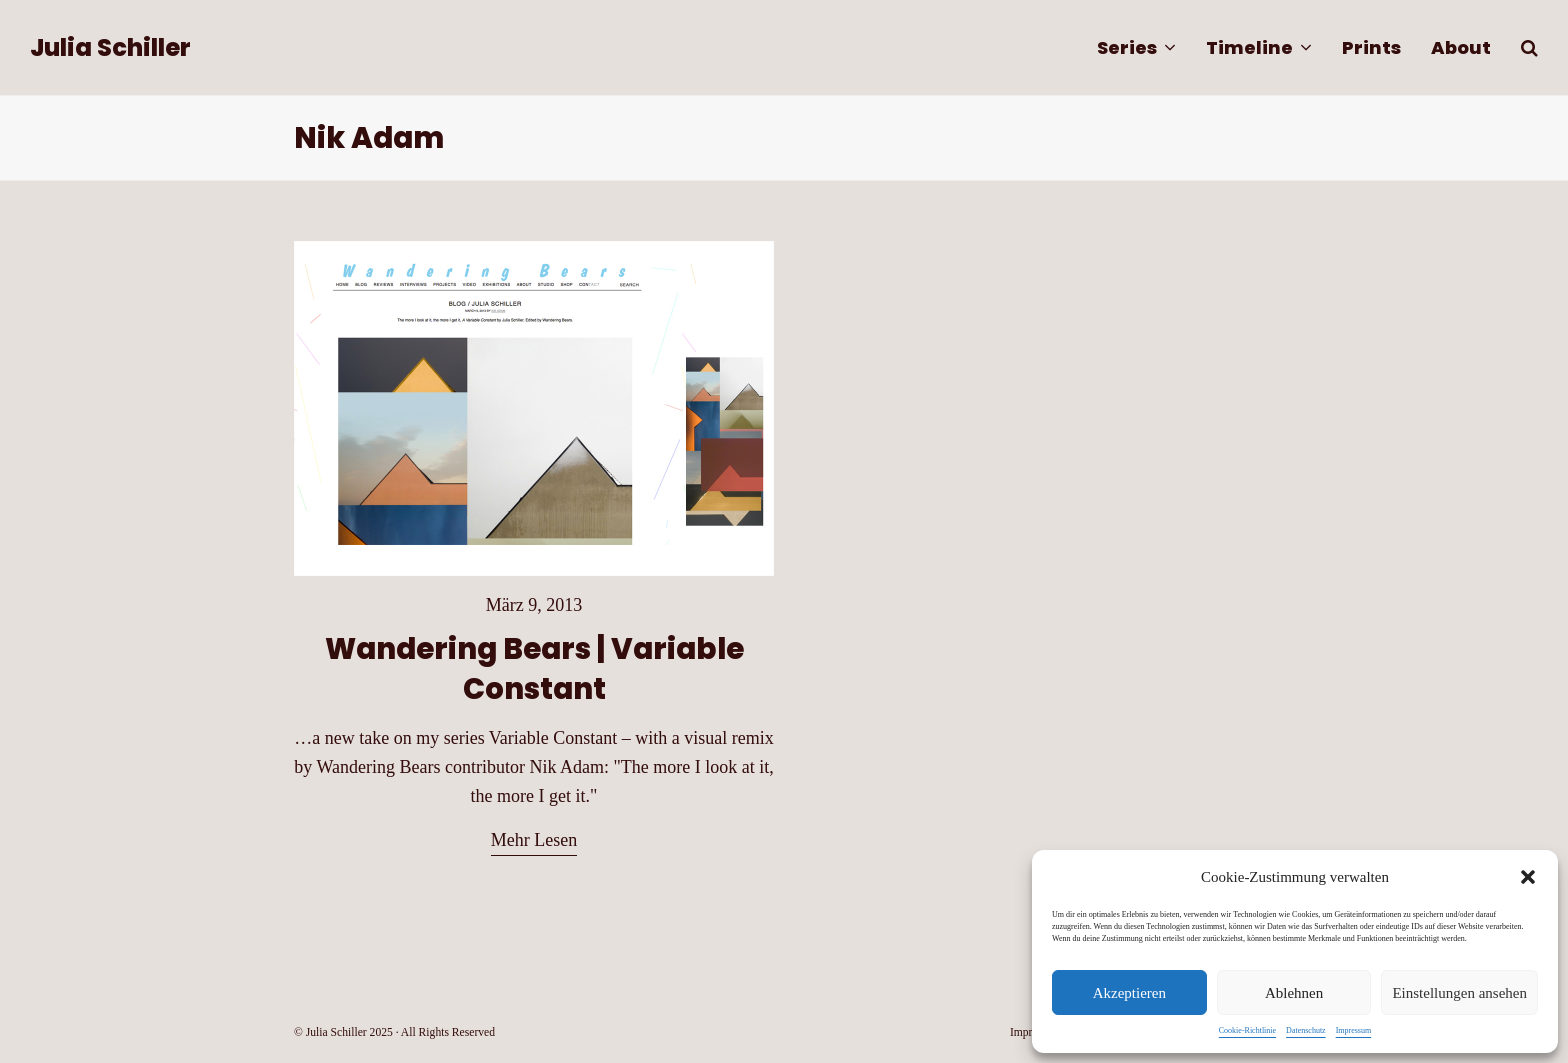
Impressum (1354, 1030)
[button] (1528, 877)
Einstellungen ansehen (1459, 993)
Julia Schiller (110, 47)
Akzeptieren (1129, 993)
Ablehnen (1294, 993)
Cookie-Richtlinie (1247, 1030)
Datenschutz (1306, 1030)
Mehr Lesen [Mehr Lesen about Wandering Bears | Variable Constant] (534, 840)
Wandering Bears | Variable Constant (534, 668)
